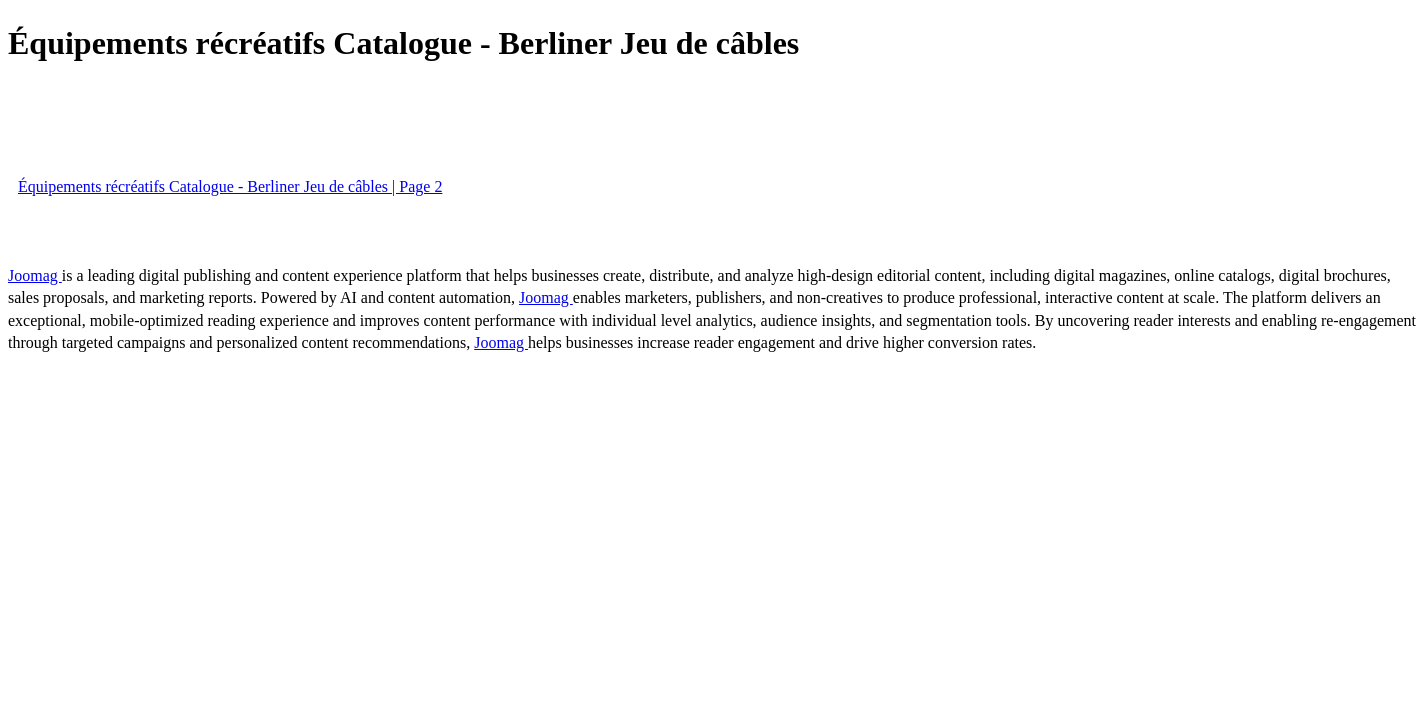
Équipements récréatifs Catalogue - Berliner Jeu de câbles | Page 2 (230, 186)
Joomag (35, 275)
